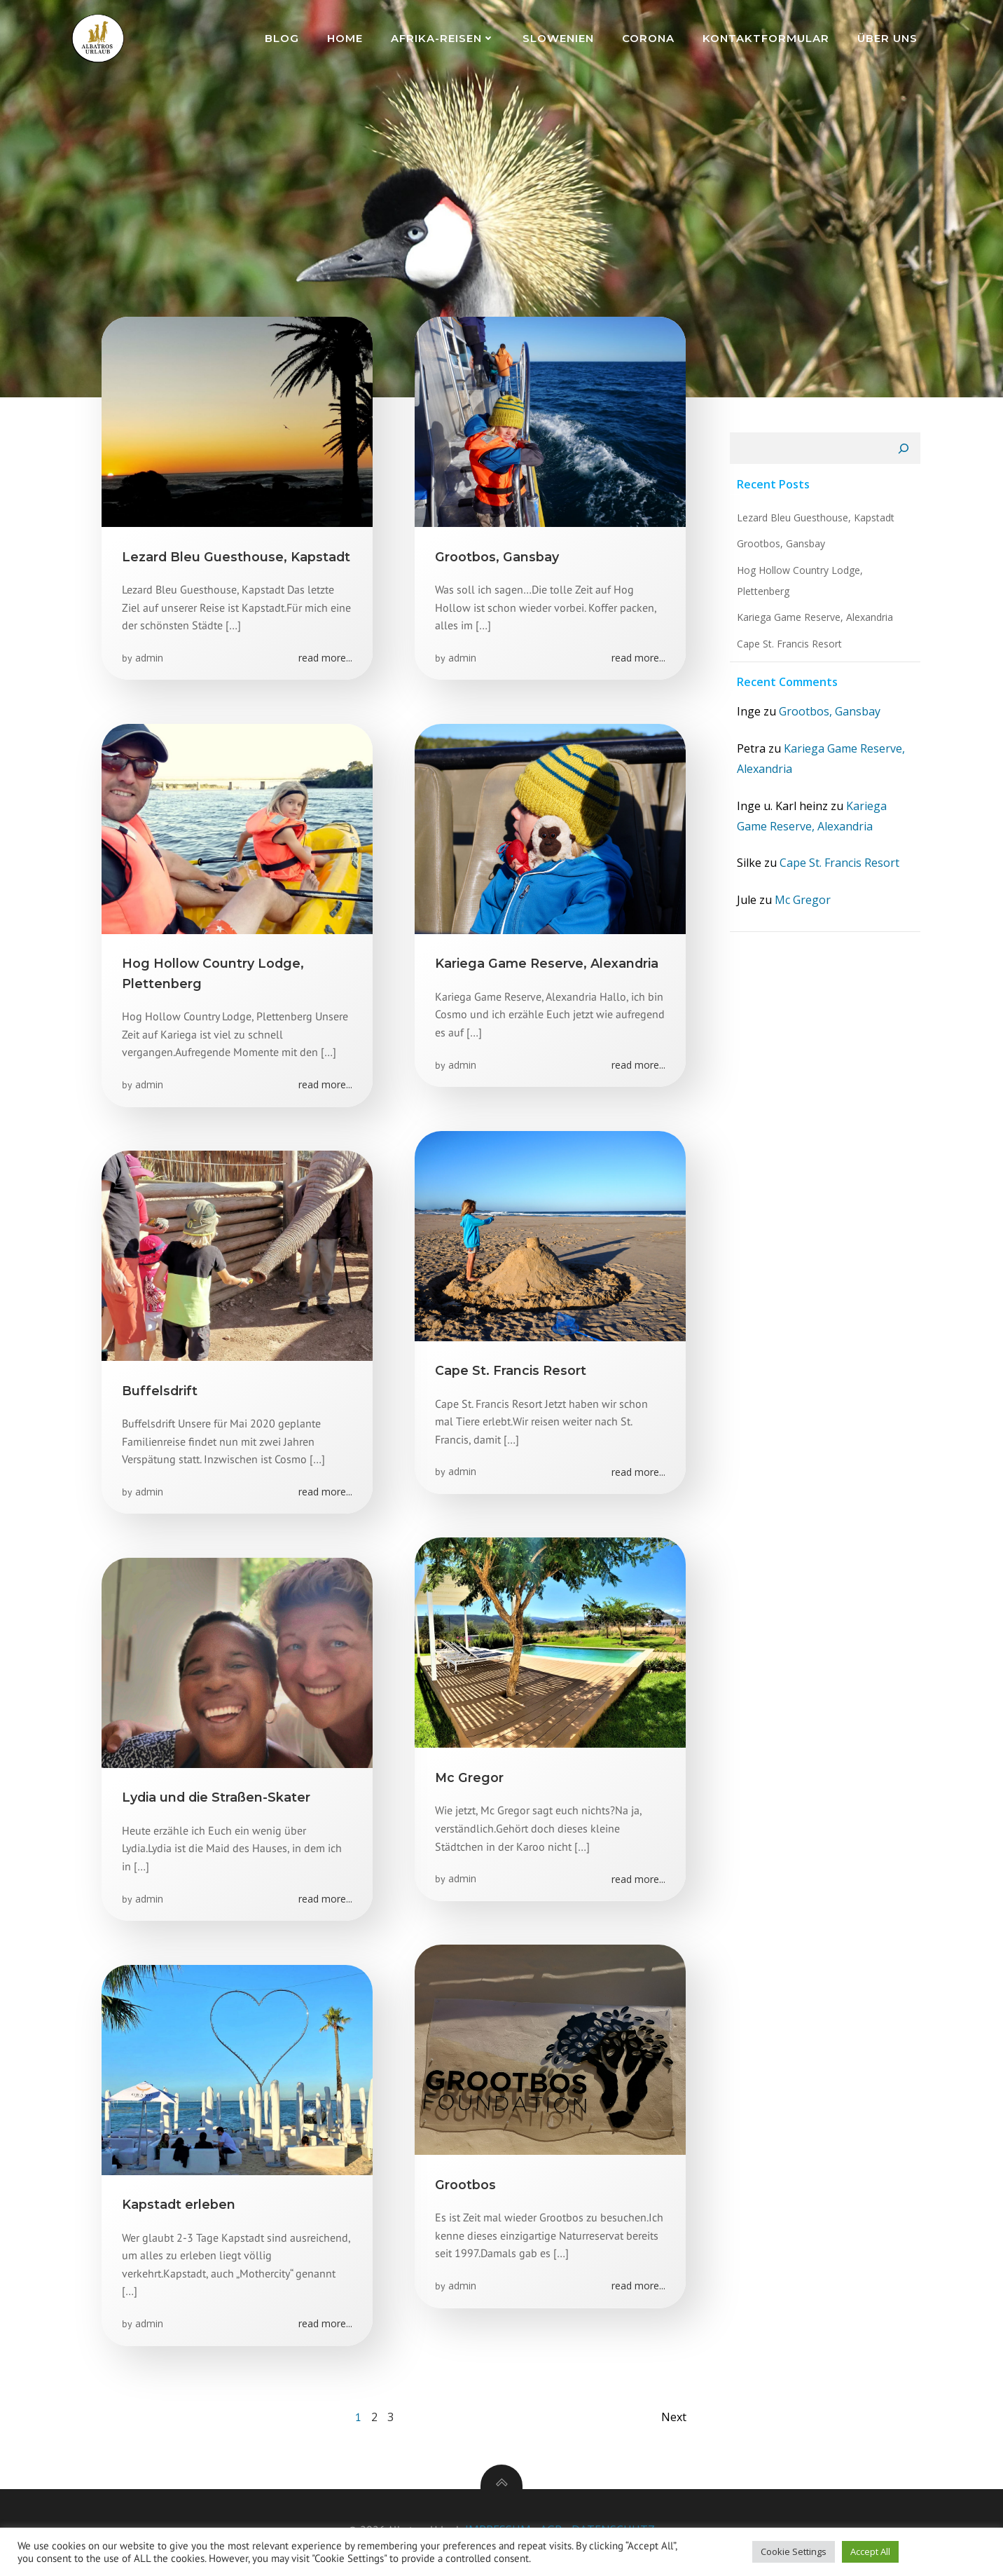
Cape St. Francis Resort (787, 648)
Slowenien (559, 38)
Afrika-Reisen (444, 38)
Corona (649, 38)
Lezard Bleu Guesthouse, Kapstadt (813, 521)
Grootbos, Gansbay (779, 548)
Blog (283, 38)
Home (346, 38)
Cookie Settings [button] (793, 2551)
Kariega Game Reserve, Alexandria (813, 622)
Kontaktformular (767, 38)
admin (150, 660)
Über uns (889, 38)
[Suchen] (905, 453)
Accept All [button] (870, 2551)
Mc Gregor (801, 904)
